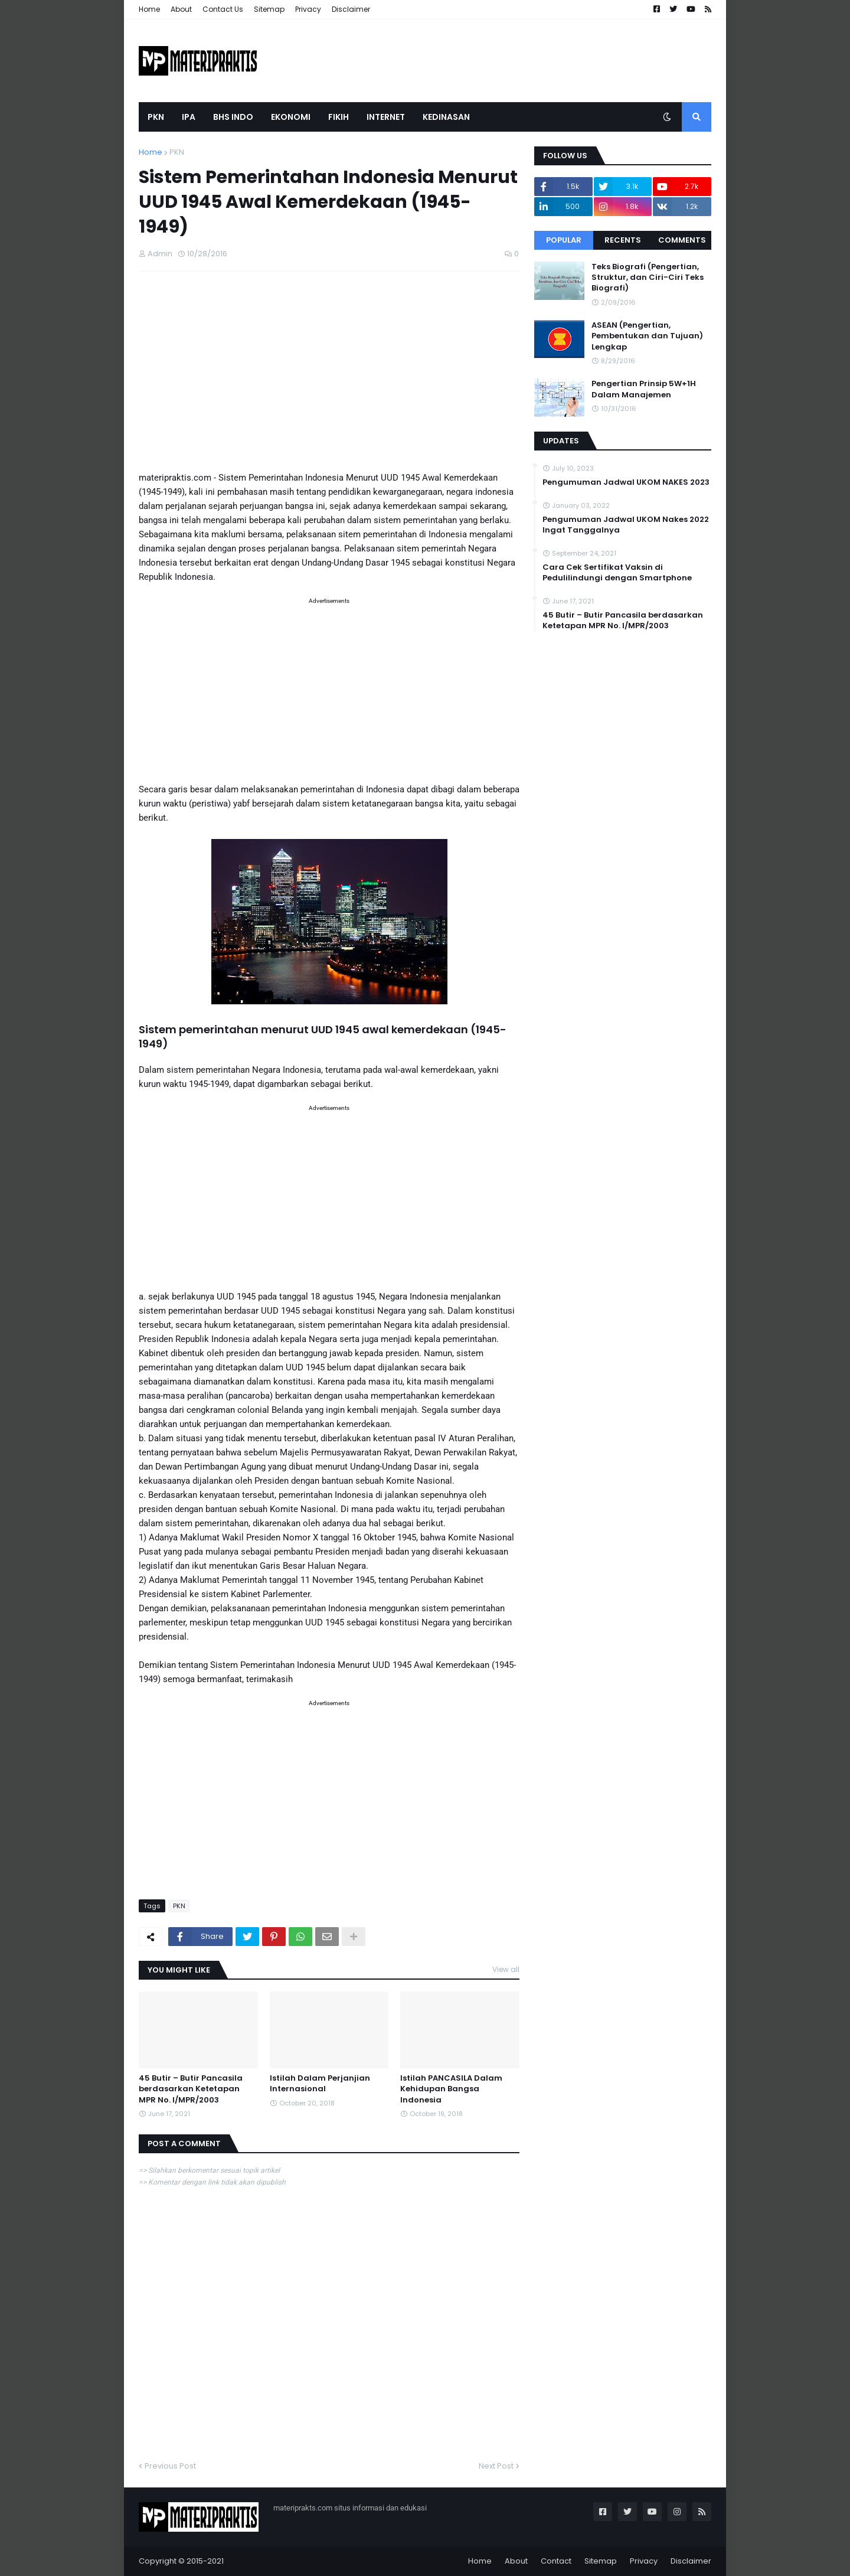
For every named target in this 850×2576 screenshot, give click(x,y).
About (181, 9)
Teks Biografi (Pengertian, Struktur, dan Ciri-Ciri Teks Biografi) (647, 277)
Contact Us (222, 9)
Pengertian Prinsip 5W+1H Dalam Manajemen (643, 389)
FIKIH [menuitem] (338, 117)
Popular (563, 240)
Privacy (308, 9)
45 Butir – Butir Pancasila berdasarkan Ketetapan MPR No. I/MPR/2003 (191, 2089)
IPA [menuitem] (188, 117)
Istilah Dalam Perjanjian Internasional (320, 2083)
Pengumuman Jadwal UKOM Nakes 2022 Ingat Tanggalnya (625, 525)
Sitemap (269, 9)
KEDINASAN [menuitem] (446, 117)
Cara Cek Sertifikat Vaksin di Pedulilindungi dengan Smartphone (617, 572)
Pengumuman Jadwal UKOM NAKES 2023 (626, 482)
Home (149, 9)
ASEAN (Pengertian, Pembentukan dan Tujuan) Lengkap (647, 336)
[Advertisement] (329, 375)
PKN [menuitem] (156, 117)
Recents (622, 240)
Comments (682, 240)
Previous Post (170, 2465)
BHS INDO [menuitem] (233, 117)
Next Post (496, 2465)
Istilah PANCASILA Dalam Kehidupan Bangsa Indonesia (451, 2089)
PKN (176, 152)
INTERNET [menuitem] (386, 117)
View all (505, 1969)
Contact (556, 2561)
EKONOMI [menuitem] (290, 117)
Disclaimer (351, 9)
